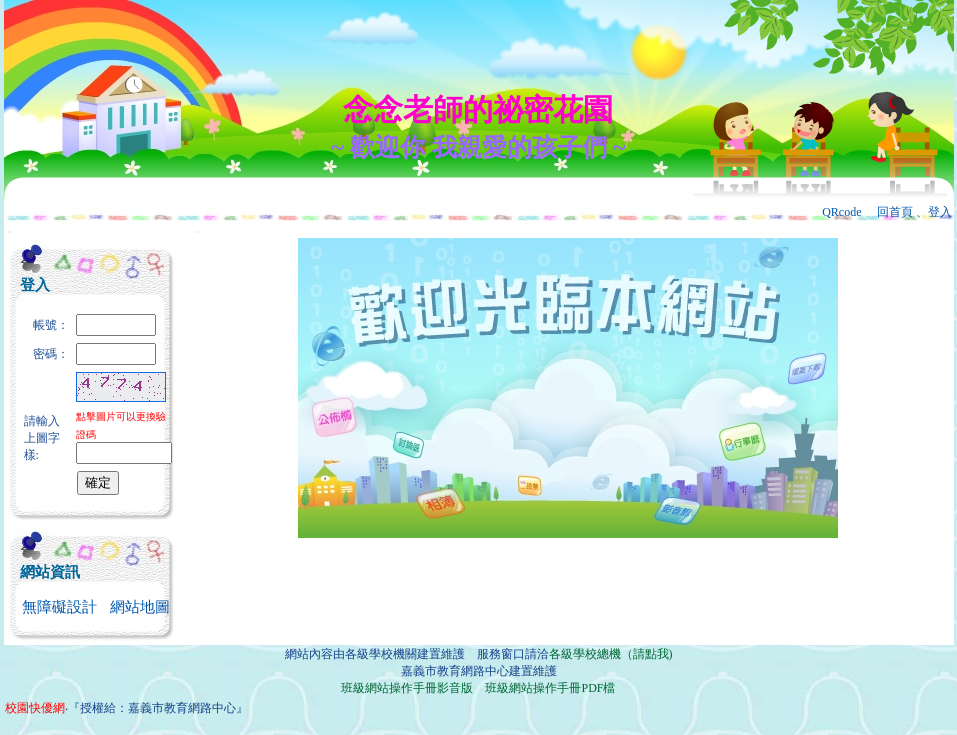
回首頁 (895, 212)
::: (9, 231)
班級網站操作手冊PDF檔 (550, 688)
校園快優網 (35, 708)
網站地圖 (140, 607)
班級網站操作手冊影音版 (407, 688)
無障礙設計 (59, 607)
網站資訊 (50, 572)
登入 (940, 212)
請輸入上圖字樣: (42, 438)
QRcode (841, 212)
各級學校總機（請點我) (611, 654)
